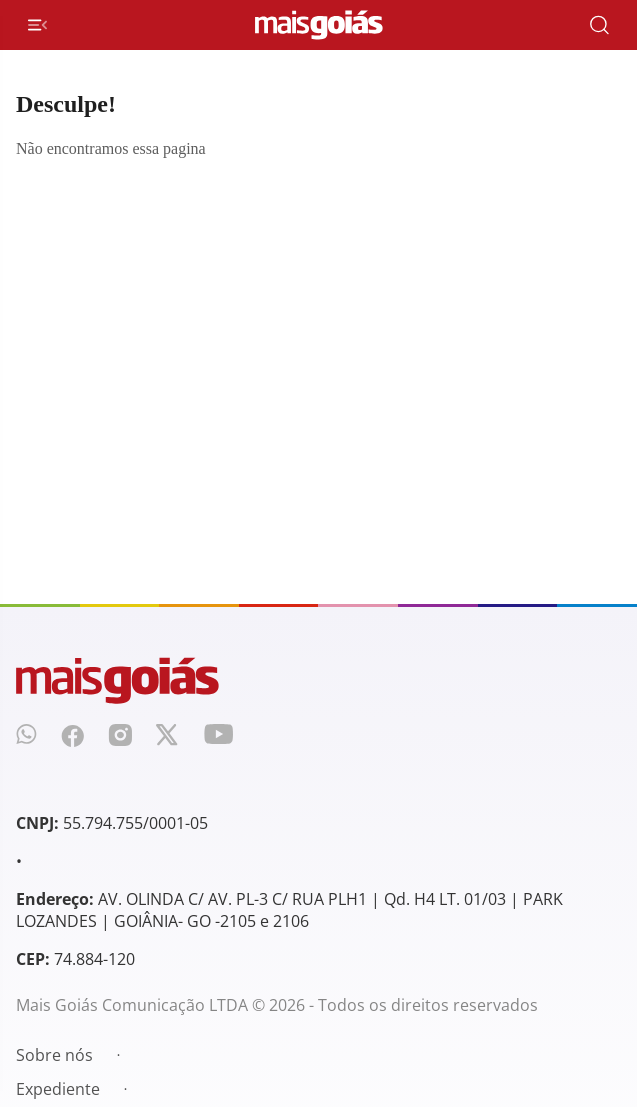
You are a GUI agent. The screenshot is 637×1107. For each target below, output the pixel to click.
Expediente (58, 1089)
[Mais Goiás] (319, 25)
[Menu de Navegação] (37, 25)
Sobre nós (54, 1055)
